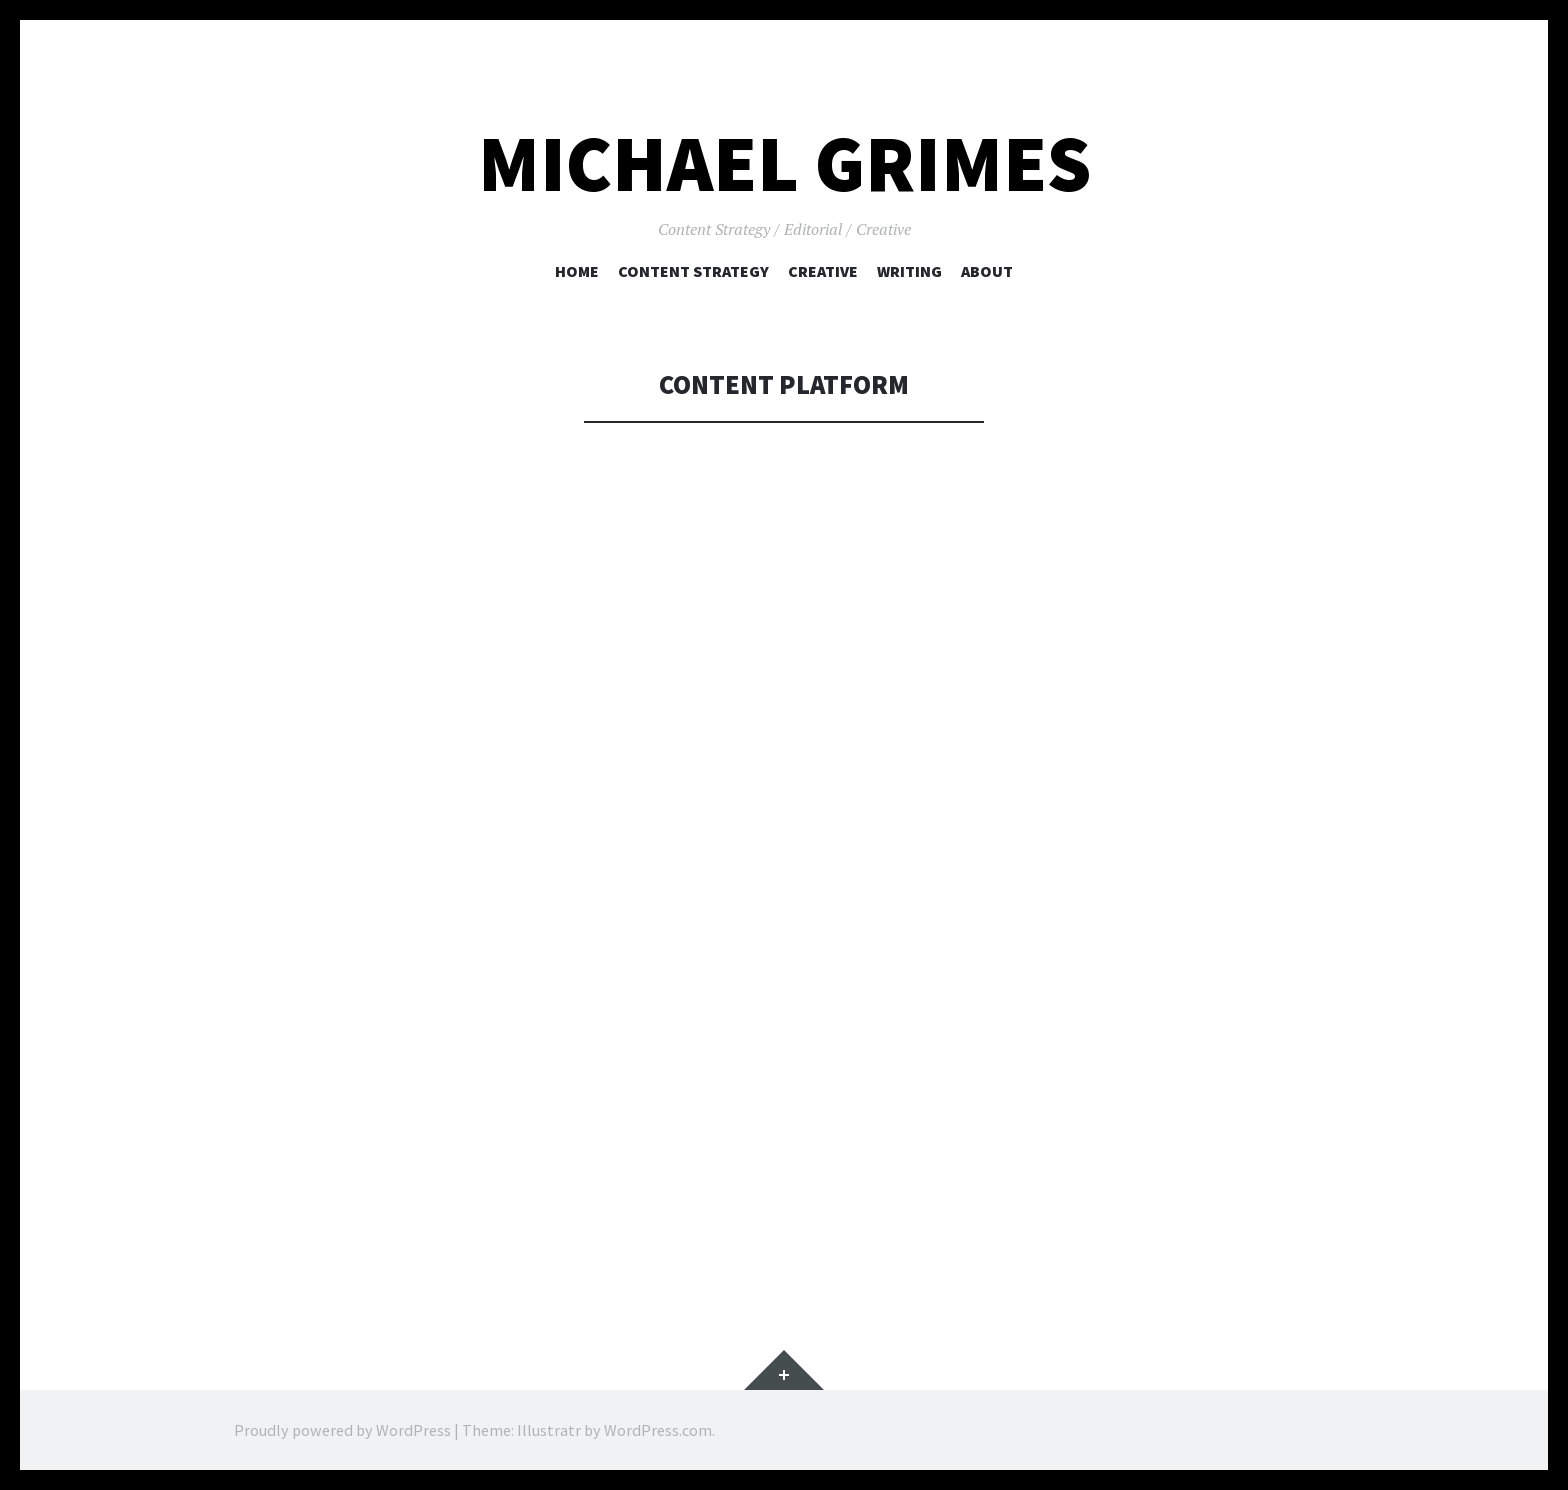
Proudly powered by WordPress (342, 1430)
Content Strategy (693, 271)
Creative (823, 271)
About (987, 271)
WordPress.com (658, 1430)
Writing (909, 271)
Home (577, 271)
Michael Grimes (784, 163)
